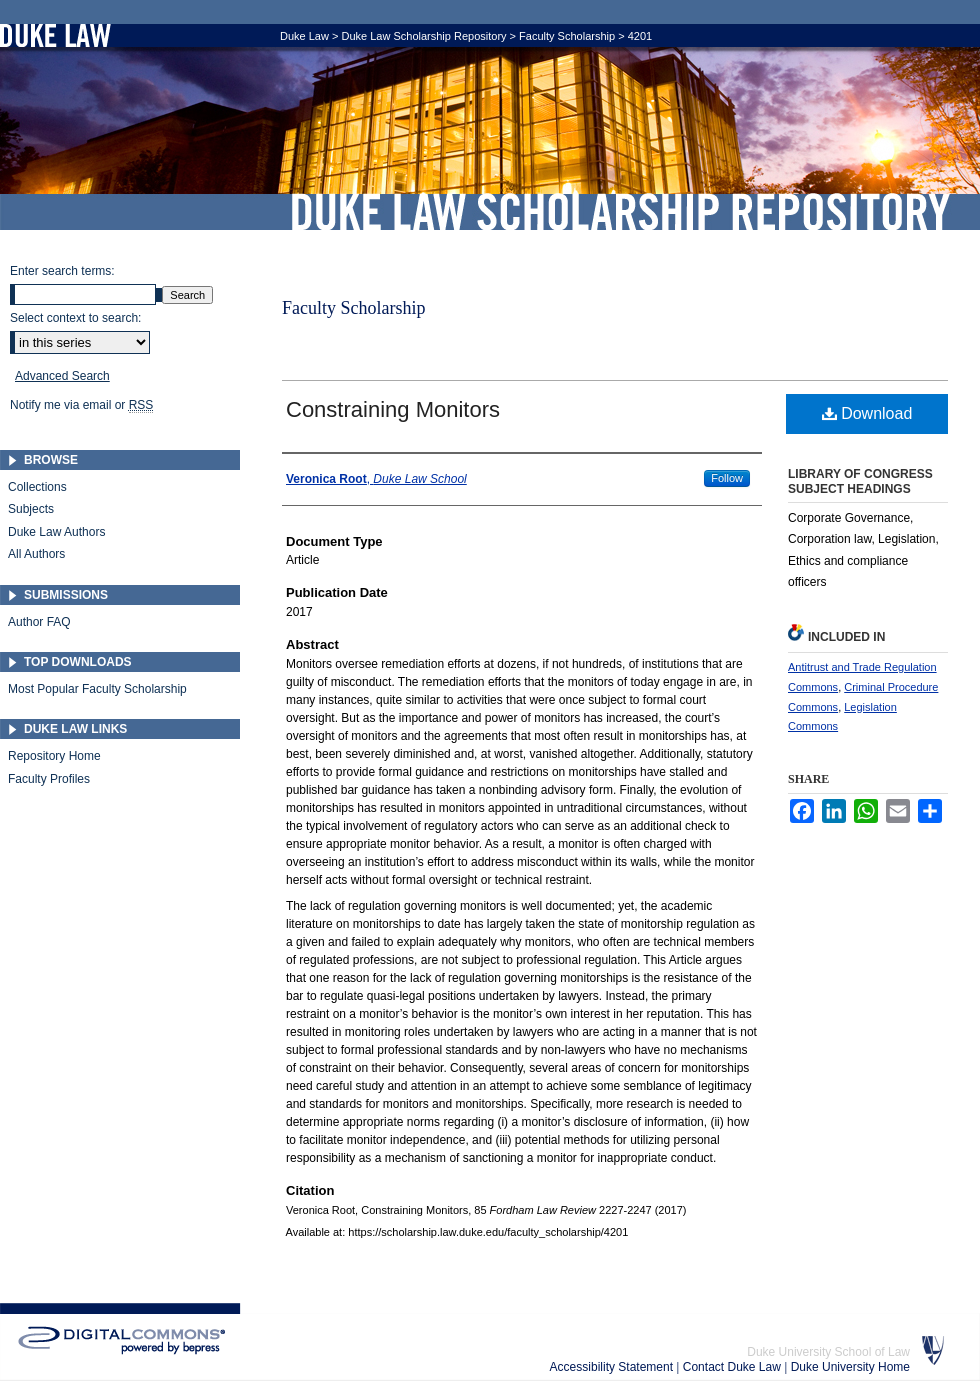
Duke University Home (850, 1367)
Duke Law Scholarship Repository (620, 212)
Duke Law (304, 36)
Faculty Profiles (49, 779)
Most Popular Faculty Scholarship (97, 689)
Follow (727, 478)
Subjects (31, 509)
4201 (640, 36)
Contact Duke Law (733, 1367)
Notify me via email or (81, 405)
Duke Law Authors (56, 532)
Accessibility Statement (613, 1367)
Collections (37, 487)
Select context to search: (75, 318)
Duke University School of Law (828, 1352)
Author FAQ (39, 622)
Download (867, 413)
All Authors (36, 554)
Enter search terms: (62, 271)
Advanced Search (62, 376)
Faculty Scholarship (567, 36)
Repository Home (54, 756)
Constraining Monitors (393, 409)
